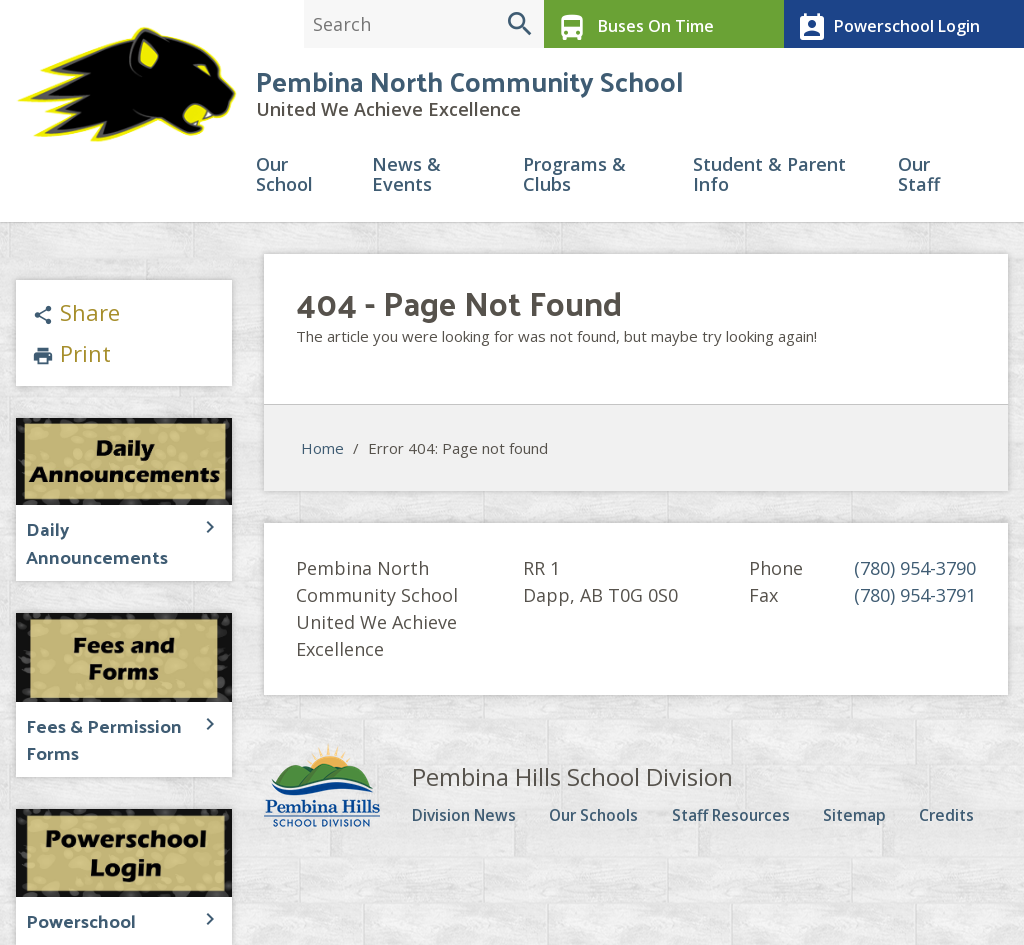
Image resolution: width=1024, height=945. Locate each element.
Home (322, 459)
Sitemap (869, 826)
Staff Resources (746, 826)
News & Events (406, 186)
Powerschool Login (882, 24)
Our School (284, 186)
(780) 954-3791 (915, 606)
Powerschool (74, 890)
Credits (956, 826)
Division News (474, 826)
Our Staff (919, 186)
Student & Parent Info (769, 186)
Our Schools (606, 826)
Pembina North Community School (469, 89)
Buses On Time (629, 24)
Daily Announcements (106, 537)
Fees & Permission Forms (93, 714)
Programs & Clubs (574, 186)
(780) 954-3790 (915, 579)
